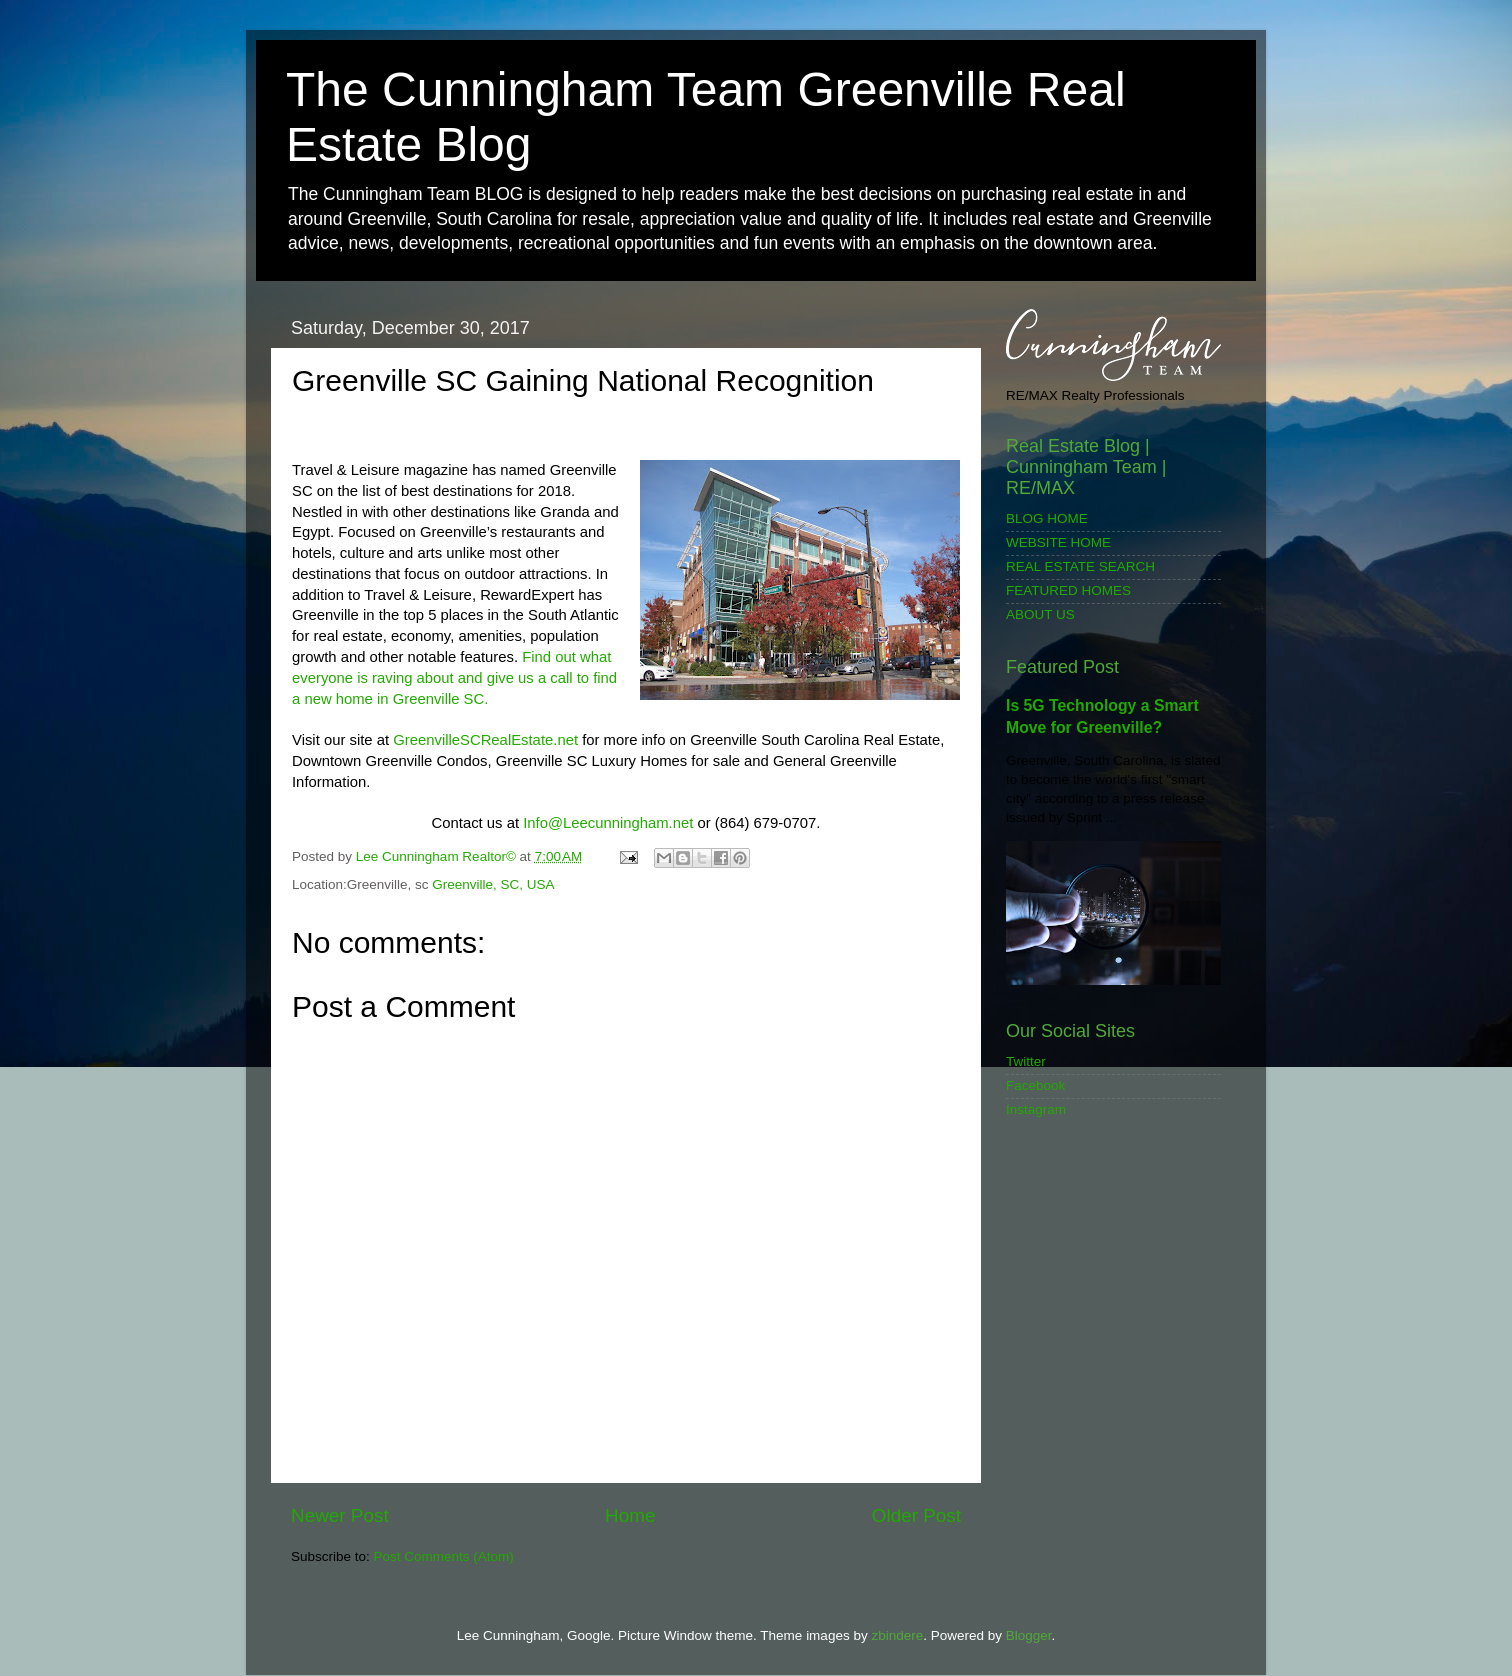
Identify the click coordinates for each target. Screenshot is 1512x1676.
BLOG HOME (1047, 518)
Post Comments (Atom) (444, 1556)
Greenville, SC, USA (493, 884)
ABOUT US (1040, 614)
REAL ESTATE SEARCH (1080, 566)
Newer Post (340, 1515)
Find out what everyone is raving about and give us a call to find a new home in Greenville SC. (454, 678)
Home (630, 1515)
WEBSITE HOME (1058, 542)
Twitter (1026, 1061)
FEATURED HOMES (1068, 590)
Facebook (1035, 1085)
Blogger (1029, 1635)
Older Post (916, 1515)
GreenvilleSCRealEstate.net (485, 740)
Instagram (1036, 1109)
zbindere (897, 1635)
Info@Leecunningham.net (608, 823)
